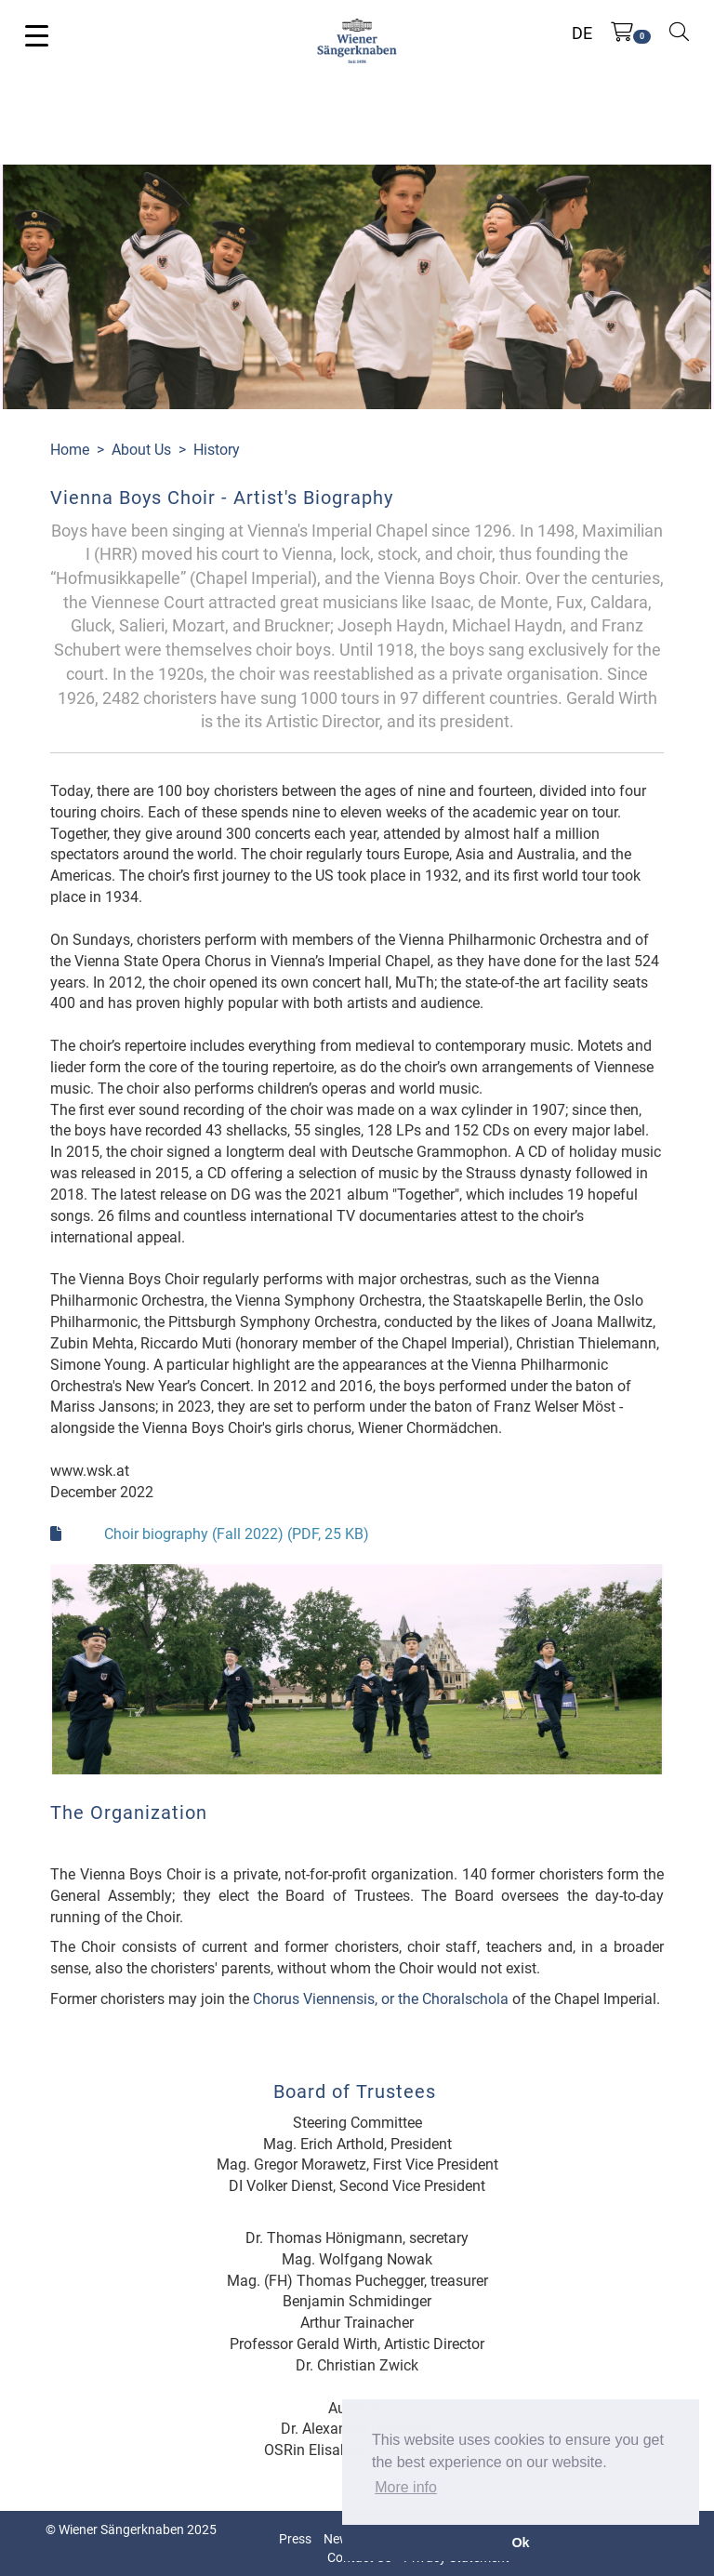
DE (582, 33)
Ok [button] (520, 2542)
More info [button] (406, 2487)
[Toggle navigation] (37, 34)
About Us (141, 449)
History (216, 449)
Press (295, 2538)
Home (69, 449)
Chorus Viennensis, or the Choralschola (381, 1999)
